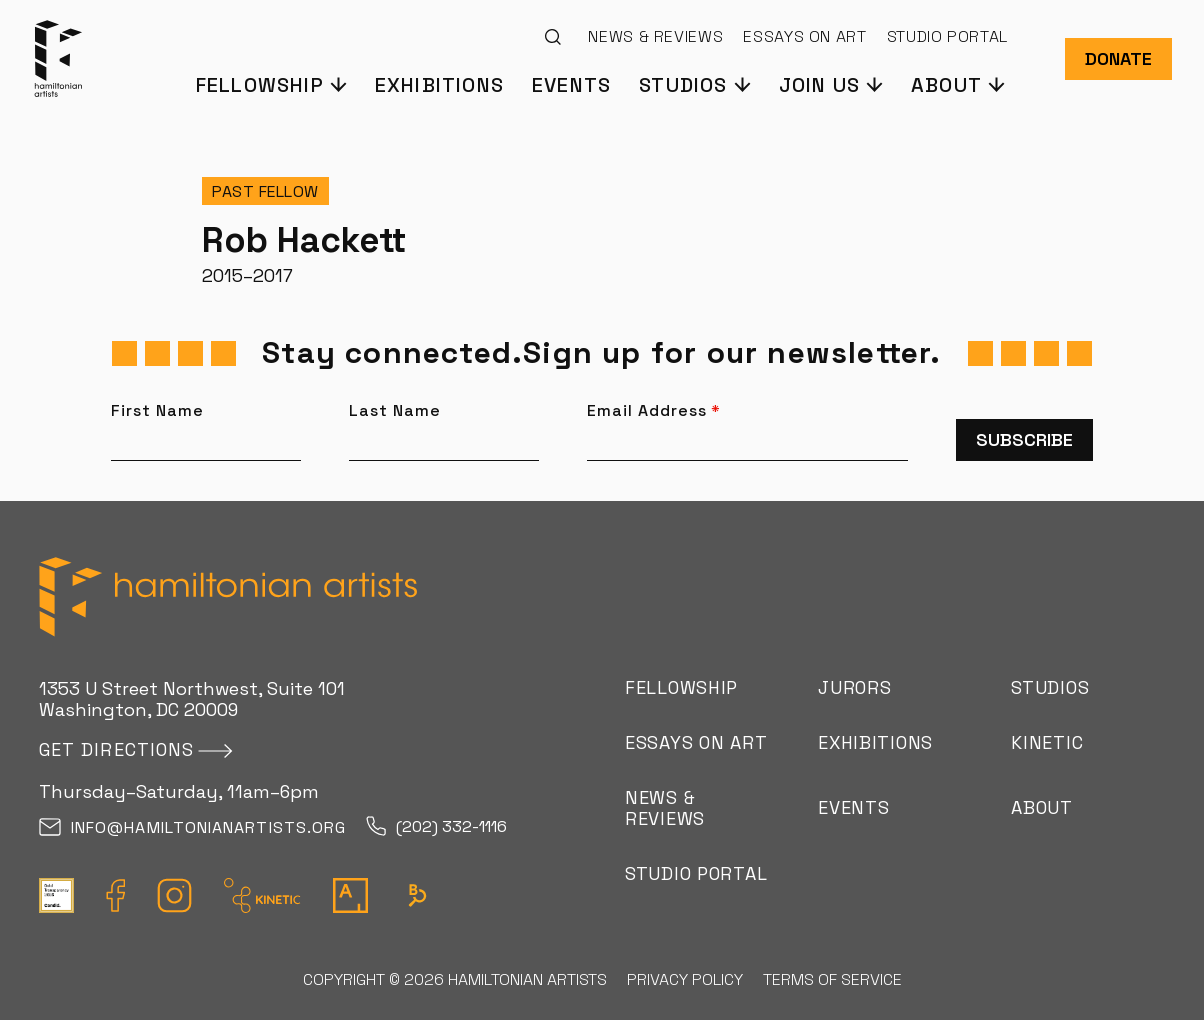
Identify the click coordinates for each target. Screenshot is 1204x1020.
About (1042, 807)
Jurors (854, 687)
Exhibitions (439, 84)
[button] (270, 83)
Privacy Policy (685, 979)
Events (571, 84)
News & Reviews (655, 36)
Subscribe (1024, 439)
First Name (157, 411)
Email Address (654, 411)
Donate (1118, 58)
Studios (1050, 687)
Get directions (116, 749)
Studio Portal (947, 36)
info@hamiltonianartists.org (192, 828)
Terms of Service (832, 979)
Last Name (395, 411)
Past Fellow (265, 191)
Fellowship (681, 687)
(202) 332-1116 (436, 827)
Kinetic (1047, 742)
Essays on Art (804, 36)
